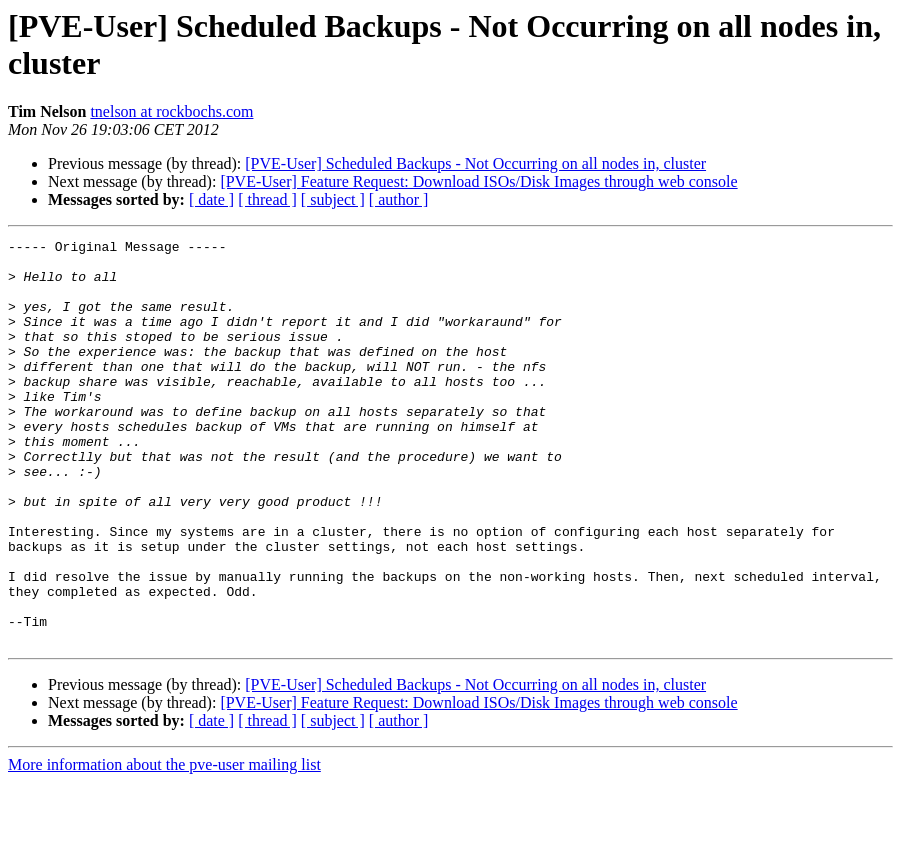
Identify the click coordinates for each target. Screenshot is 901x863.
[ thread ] (267, 199)
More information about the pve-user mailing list (164, 845)
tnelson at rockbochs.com (171, 111)
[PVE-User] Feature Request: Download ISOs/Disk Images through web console (478, 181)
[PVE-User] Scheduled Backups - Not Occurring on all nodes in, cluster (475, 163)
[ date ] (211, 199)
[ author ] (399, 199)
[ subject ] (333, 199)
